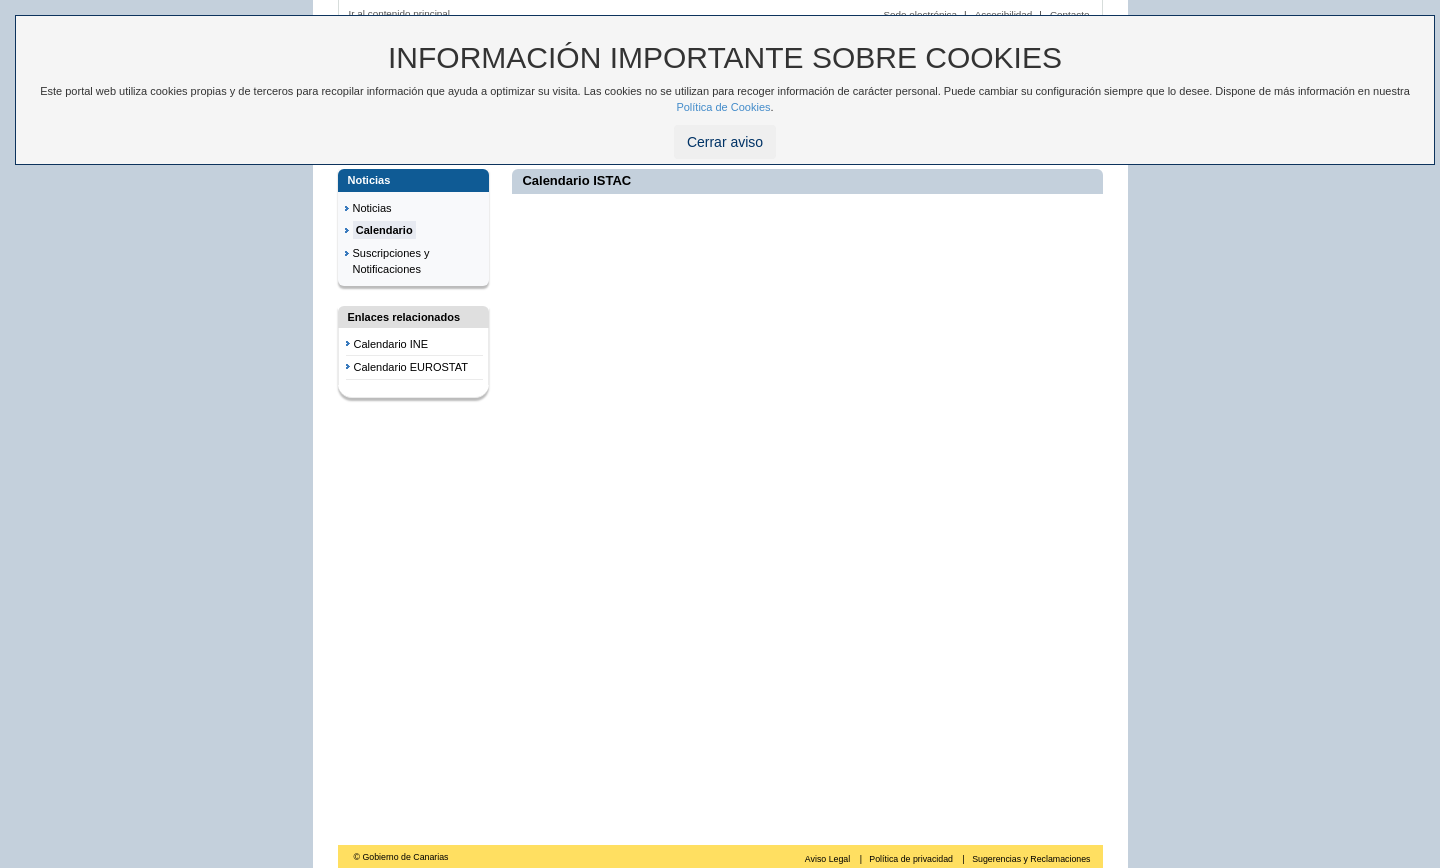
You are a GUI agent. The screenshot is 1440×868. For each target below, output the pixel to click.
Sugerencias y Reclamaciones (1031, 859)
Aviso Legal (829, 859)
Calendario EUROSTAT (411, 367)
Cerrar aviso (725, 142)
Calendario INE (391, 344)
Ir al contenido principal (400, 13)
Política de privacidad (912, 859)
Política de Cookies (723, 107)
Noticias (372, 208)
